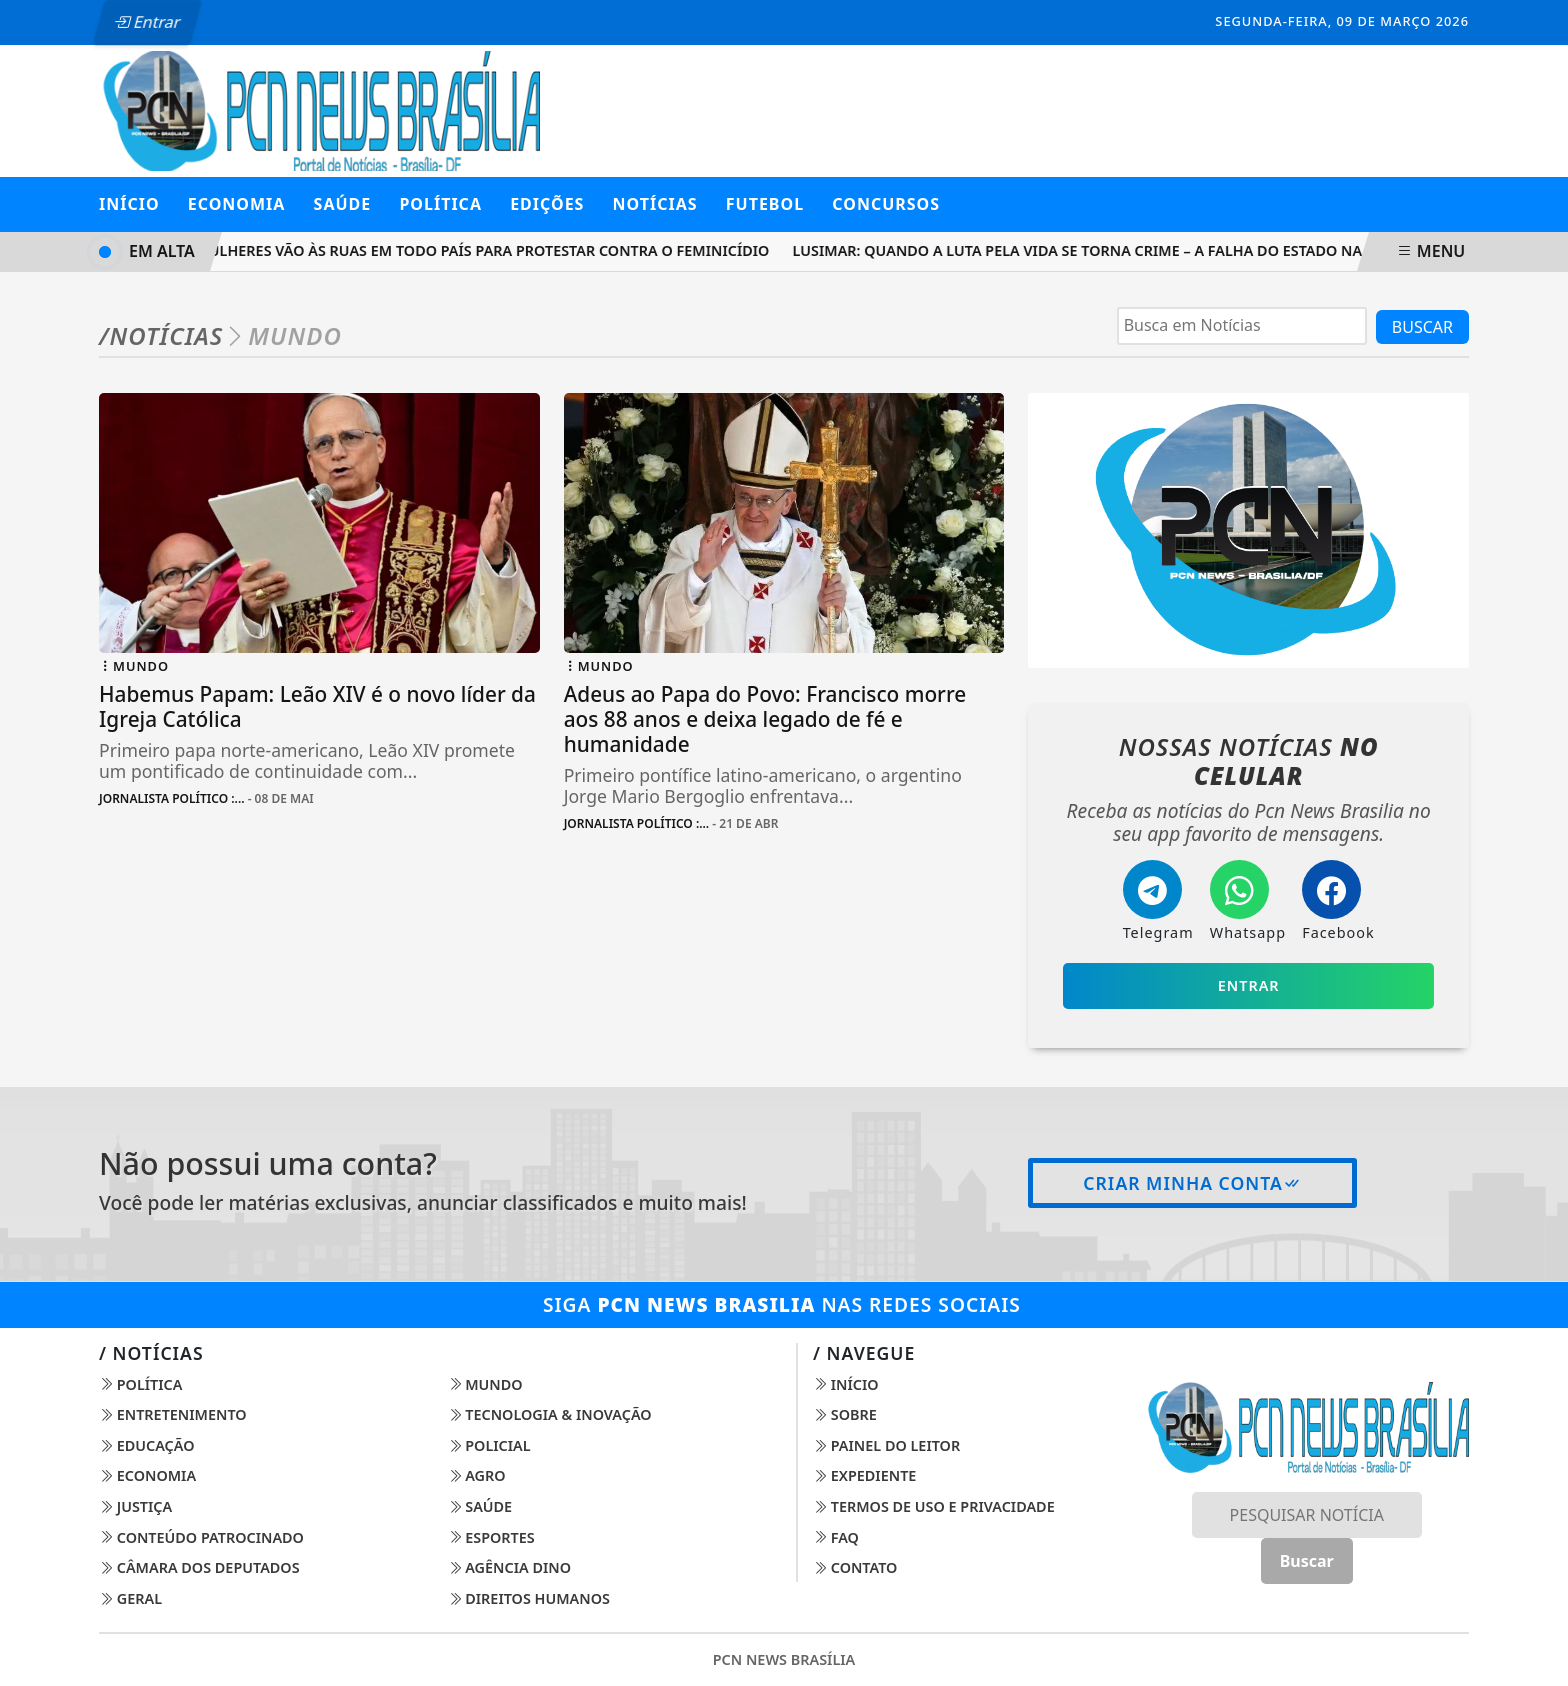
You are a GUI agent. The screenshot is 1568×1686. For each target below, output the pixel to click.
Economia (147, 1475)
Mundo (485, 1384)
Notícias (655, 204)
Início (129, 204)
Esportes (491, 1537)
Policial (489, 1445)
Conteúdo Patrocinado (201, 1537)
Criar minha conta (1192, 1183)
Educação (147, 1445)
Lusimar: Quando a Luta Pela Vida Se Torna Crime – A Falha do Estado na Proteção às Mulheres (1175, 250)
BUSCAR (1422, 327)
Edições (547, 204)
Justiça (135, 1506)
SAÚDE (343, 204)
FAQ (836, 1537)
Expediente (864, 1475)
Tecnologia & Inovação (550, 1414)
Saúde (480, 1506)
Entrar (147, 22)
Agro (477, 1475)
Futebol (765, 204)
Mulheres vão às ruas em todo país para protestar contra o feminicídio (490, 250)
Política (140, 1384)
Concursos (886, 204)
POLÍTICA (440, 204)
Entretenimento (173, 1414)
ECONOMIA (237, 204)
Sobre (845, 1414)
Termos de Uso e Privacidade (934, 1506)
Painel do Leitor (886, 1445)
